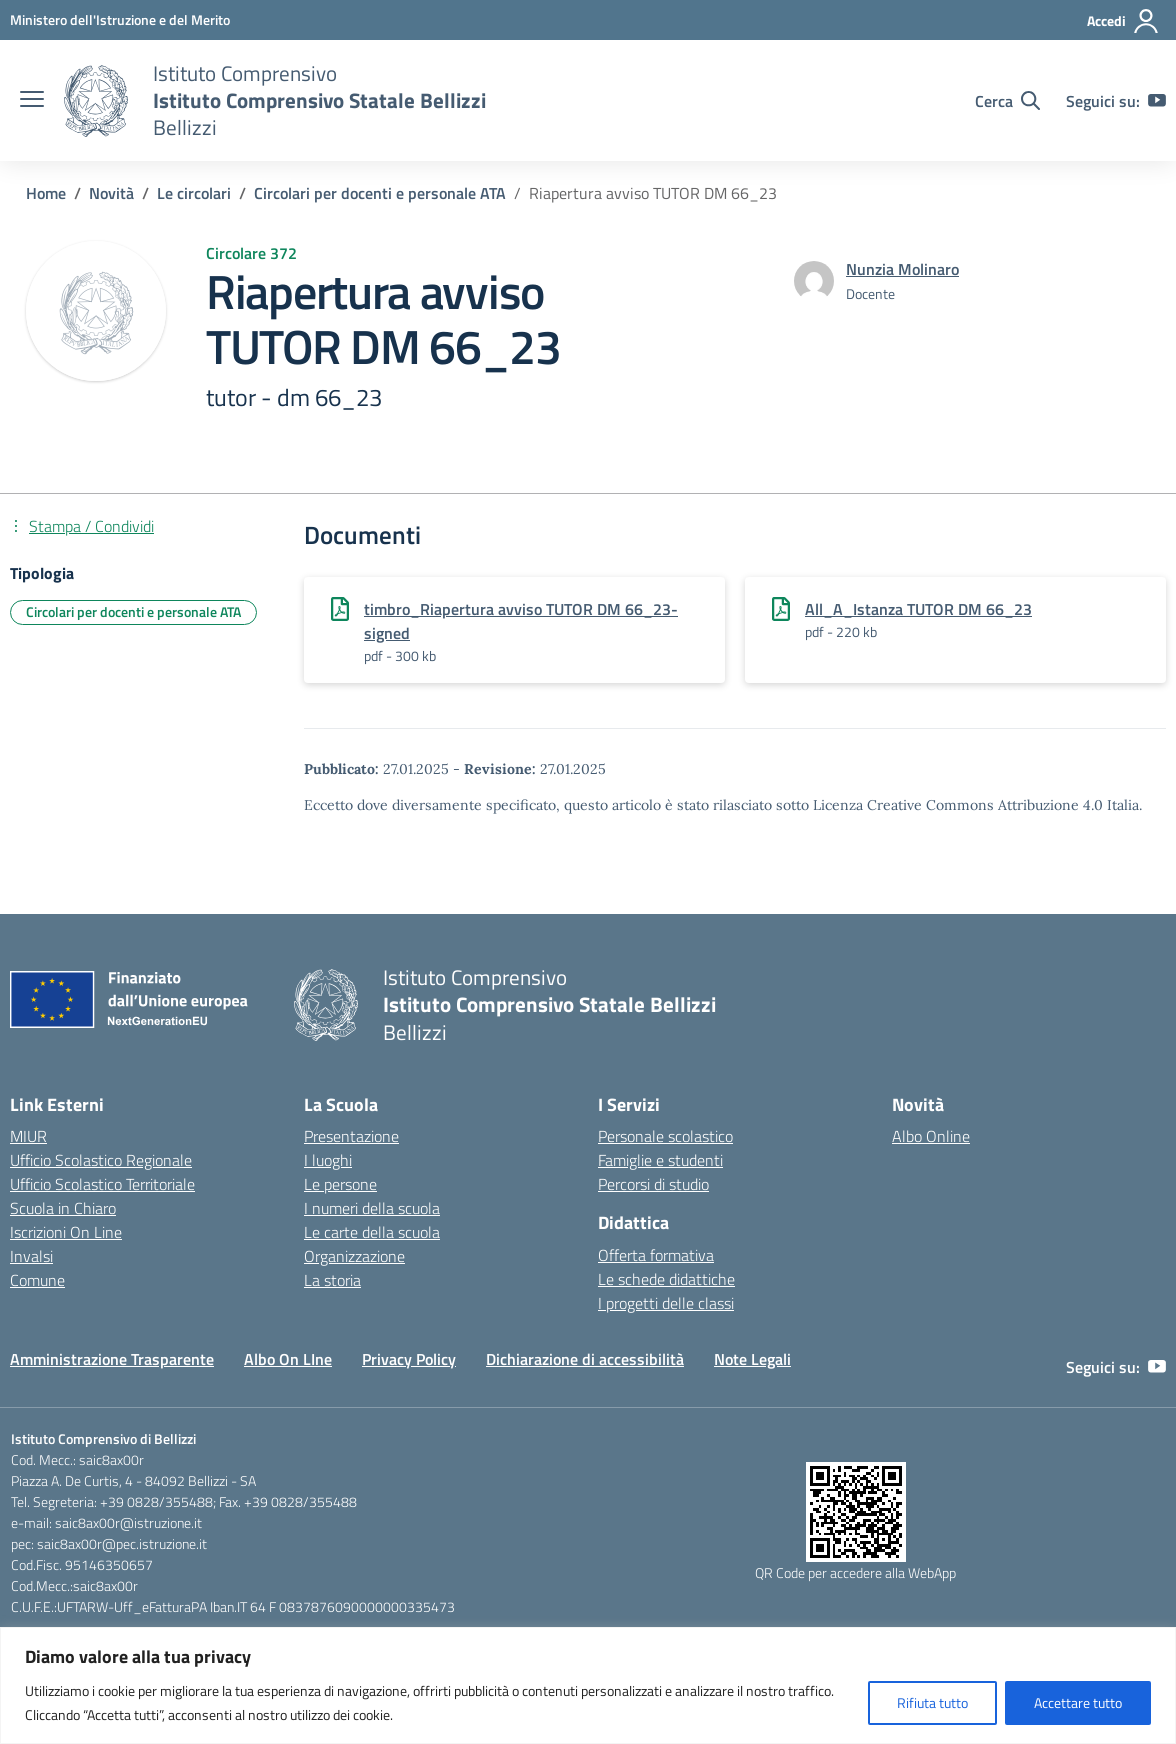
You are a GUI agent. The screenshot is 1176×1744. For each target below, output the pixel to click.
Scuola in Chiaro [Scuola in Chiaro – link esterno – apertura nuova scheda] (63, 1208)
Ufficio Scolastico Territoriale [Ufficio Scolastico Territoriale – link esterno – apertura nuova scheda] (102, 1184)
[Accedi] (1123, 21)
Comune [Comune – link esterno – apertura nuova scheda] (37, 1280)
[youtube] (1157, 101)
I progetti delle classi (666, 1303)
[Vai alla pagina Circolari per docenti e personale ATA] (380, 193)
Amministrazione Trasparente (112, 1359)
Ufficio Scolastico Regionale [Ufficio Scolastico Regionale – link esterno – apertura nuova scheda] (101, 1160)
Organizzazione (354, 1256)
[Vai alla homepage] (96, 101)
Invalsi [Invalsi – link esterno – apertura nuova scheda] (31, 1256)
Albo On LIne (288, 1359)
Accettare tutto (1078, 1702)
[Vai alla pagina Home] (46, 193)
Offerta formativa (656, 1255)
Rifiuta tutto (932, 1702)
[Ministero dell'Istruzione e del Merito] (120, 19)
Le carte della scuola (372, 1232)
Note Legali (752, 1359)
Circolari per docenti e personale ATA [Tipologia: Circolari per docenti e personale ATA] (133, 611)
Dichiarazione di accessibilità (585, 1359)
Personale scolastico (665, 1136)
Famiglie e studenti (660, 1160)
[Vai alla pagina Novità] (111, 193)
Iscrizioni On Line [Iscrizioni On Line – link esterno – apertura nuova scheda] (66, 1232)
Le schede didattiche (666, 1279)
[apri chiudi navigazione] (32, 101)
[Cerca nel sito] (1007, 101)
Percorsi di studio (653, 1184)
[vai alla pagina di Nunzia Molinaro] (902, 269)
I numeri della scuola (372, 1208)
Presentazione (351, 1136)
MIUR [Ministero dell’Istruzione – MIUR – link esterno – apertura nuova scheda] (28, 1136)
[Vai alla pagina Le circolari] (194, 193)
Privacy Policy (409, 1359)
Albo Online (931, 1136)
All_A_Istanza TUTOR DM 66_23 (918, 609)
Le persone (340, 1184)
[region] (588, 1685)
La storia (332, 1280)
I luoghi (328, 1160)
